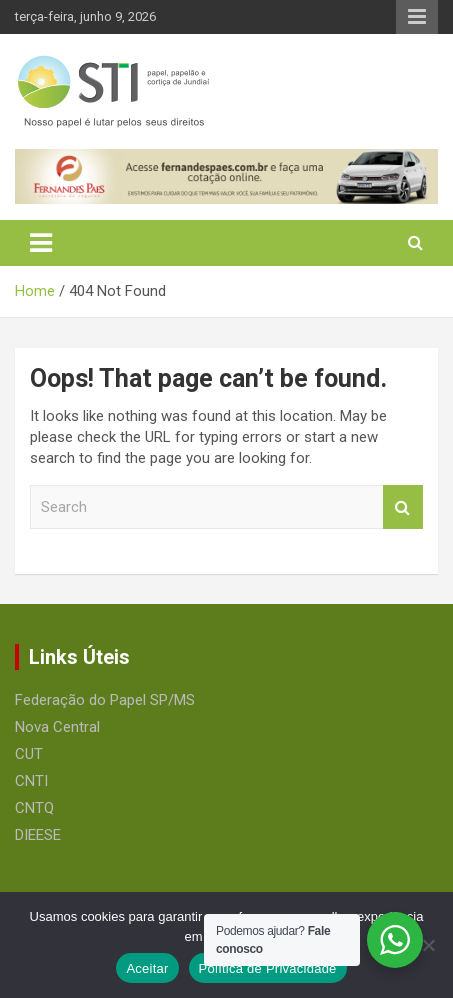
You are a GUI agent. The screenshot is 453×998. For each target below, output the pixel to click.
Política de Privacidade (268, 968)
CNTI (31, 781)
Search (403, 507)
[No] (428, 945)
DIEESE (38, 835)
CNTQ (34, 808)
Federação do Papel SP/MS (105, 700)
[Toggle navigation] (41, 243)
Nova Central (57, 727)
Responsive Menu (417, 17)
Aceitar (147, 968)
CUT (29, 754)
